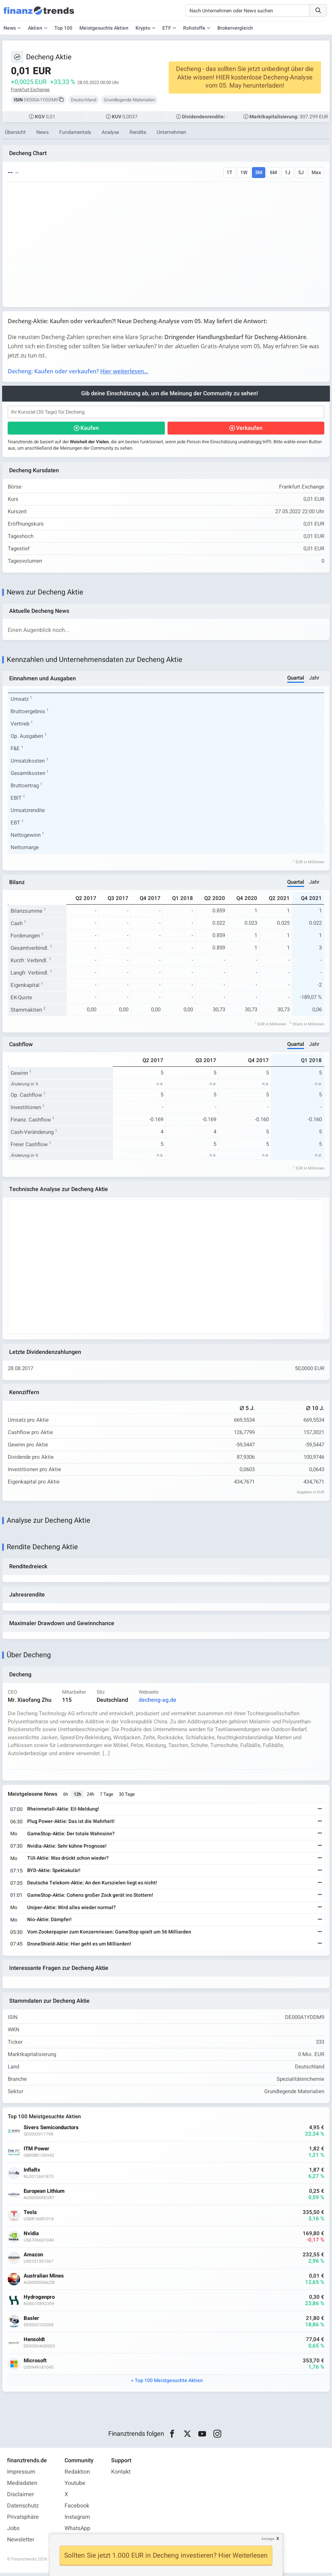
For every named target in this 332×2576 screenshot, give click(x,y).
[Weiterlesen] (320, 1812)
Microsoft (35, 2364)
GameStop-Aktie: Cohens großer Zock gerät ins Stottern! (90, 1897)
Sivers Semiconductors (51, 2130)
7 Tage (107, 1796)
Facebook (77, 2509)
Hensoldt (34, 2342)
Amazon (33, 2258)
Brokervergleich (235, 28)
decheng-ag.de (158, 1702)
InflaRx (32, 2173)
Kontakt (121, 2475)
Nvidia (31, 2236)
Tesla (30, 2215)
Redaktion (77, 2475)
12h (78, 1796)
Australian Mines (44, 2279)
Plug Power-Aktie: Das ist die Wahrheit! (71, 1824)
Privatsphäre (23, 2520)
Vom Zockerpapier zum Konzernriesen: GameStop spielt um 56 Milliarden (110, 1934)
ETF (166, 28)
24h (91, 1796)
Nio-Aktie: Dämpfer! (50, 1922)
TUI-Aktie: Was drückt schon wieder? (68, 1861)
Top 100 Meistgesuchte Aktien (169, 2383)
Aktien (35, 28)
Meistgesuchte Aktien (103, 28)
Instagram (77, 2520)
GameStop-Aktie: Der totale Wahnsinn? (71, 1836)
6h (66, 1796)
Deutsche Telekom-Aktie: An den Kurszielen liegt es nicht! (92, 1885)
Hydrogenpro (39, 2300)
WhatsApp (77, 2531)
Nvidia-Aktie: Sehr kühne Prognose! (67, 1848)
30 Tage (127, 1796)
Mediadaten (22, 2486)
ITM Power (37, 2152)
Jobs (13, 2531)
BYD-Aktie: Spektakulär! (54, 1873)
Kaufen (89, 428)
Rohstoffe (194, 28)
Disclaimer (20, 2497)
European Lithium (44, 2194)
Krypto (142, 28)
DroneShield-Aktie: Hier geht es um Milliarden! (80, 1946)
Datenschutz (23, 2509)
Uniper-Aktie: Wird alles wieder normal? (72, 1910)
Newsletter (20, 2543)
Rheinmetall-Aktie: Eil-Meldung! (63, 1812)
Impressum (21, 2475)
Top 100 (63, 28)
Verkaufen (249, 428)
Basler (32, 2321)
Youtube (75, 2486)
